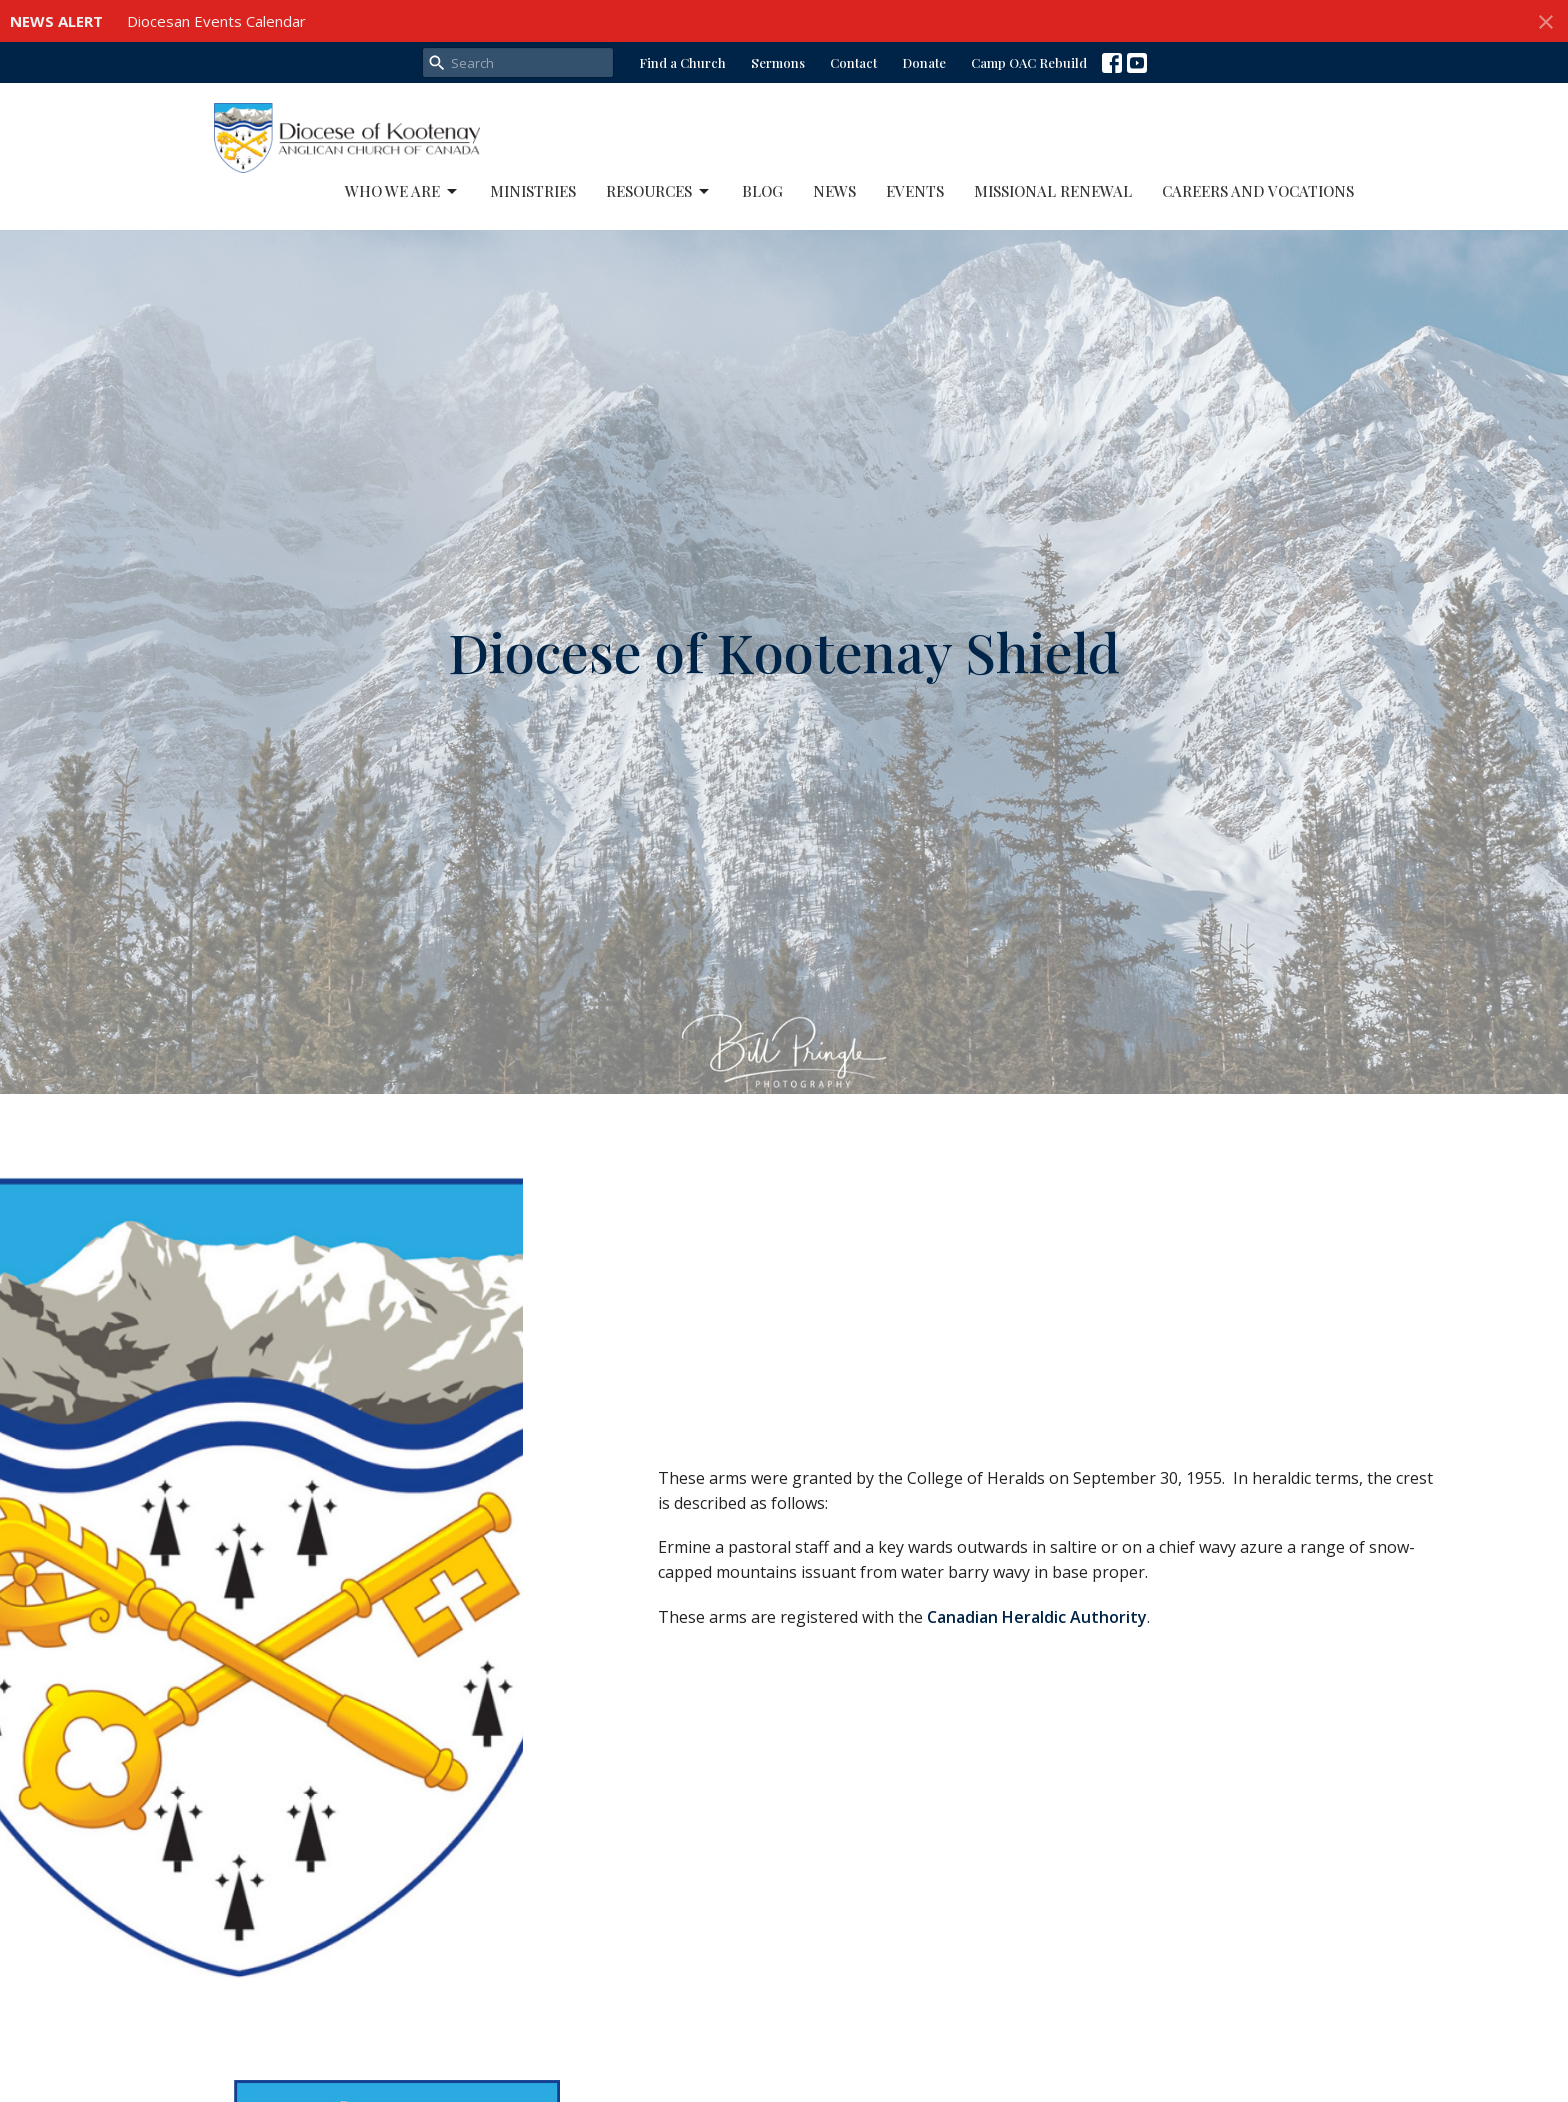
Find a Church (682, 62)
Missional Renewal (1053, 191)
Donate (924, 62)
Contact (853, 62)
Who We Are (402, 191)
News (834, 191)
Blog (762, 191)
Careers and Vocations (1258, 191)
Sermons (778, 62)
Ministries (533, 191)
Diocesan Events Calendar (216, 21)
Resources (659, 191)
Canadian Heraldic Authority (1037, 1617)
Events (915, 191)
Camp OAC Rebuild (1029, 62)
